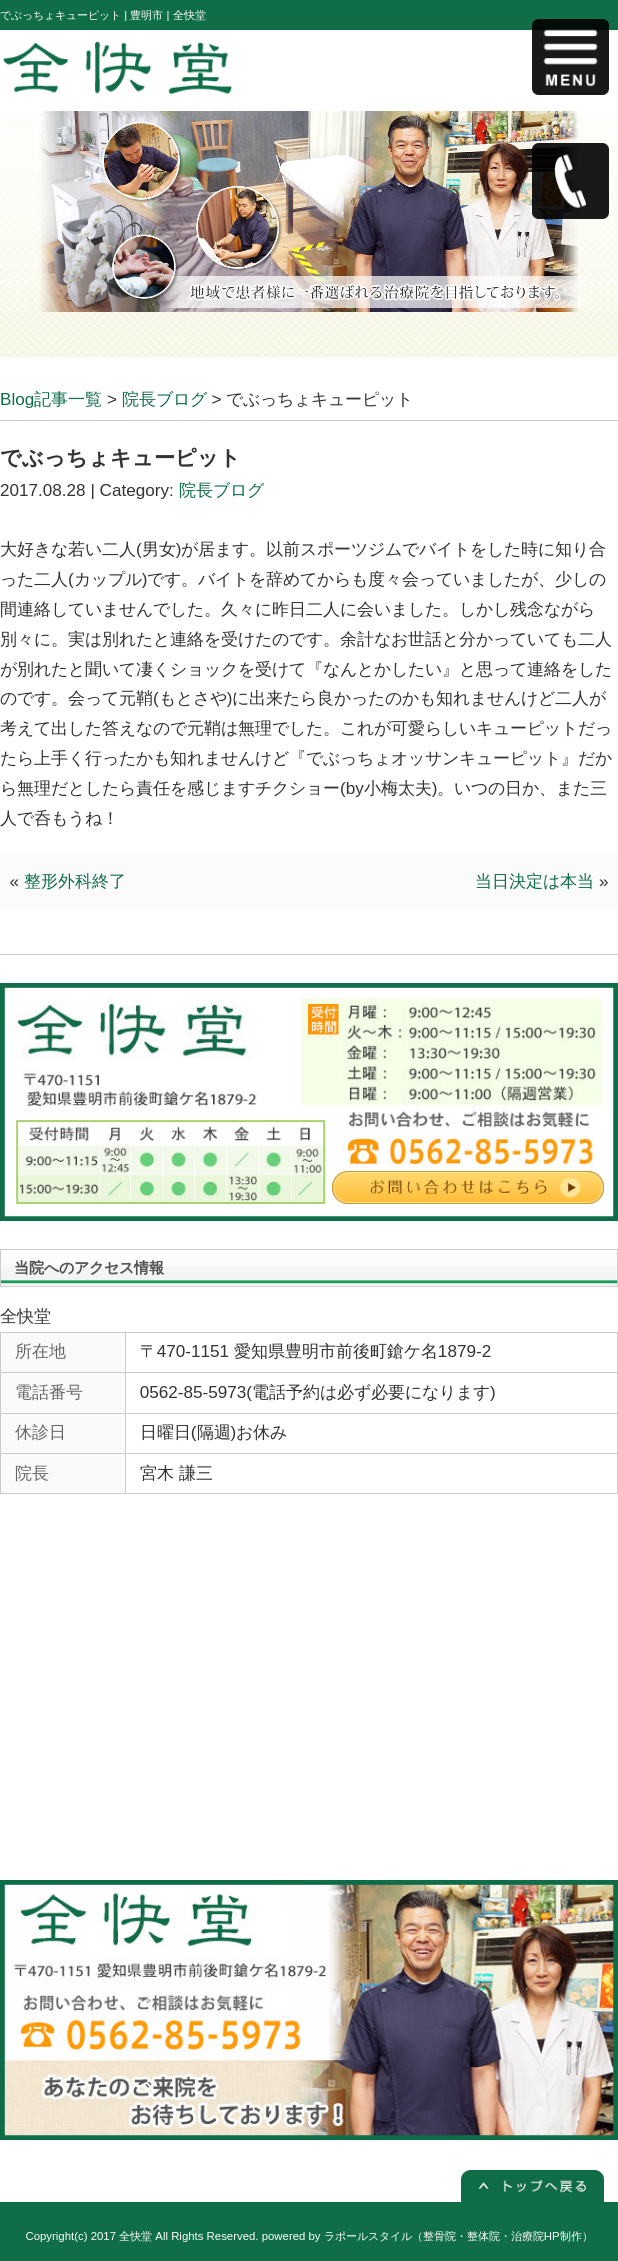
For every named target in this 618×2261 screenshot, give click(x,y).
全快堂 (135, 2236)
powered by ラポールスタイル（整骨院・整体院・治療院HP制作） (427, 2236)
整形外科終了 (75, 881)
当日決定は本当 (534, 881)
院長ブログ (221, 490)
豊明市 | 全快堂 (167, 15)
